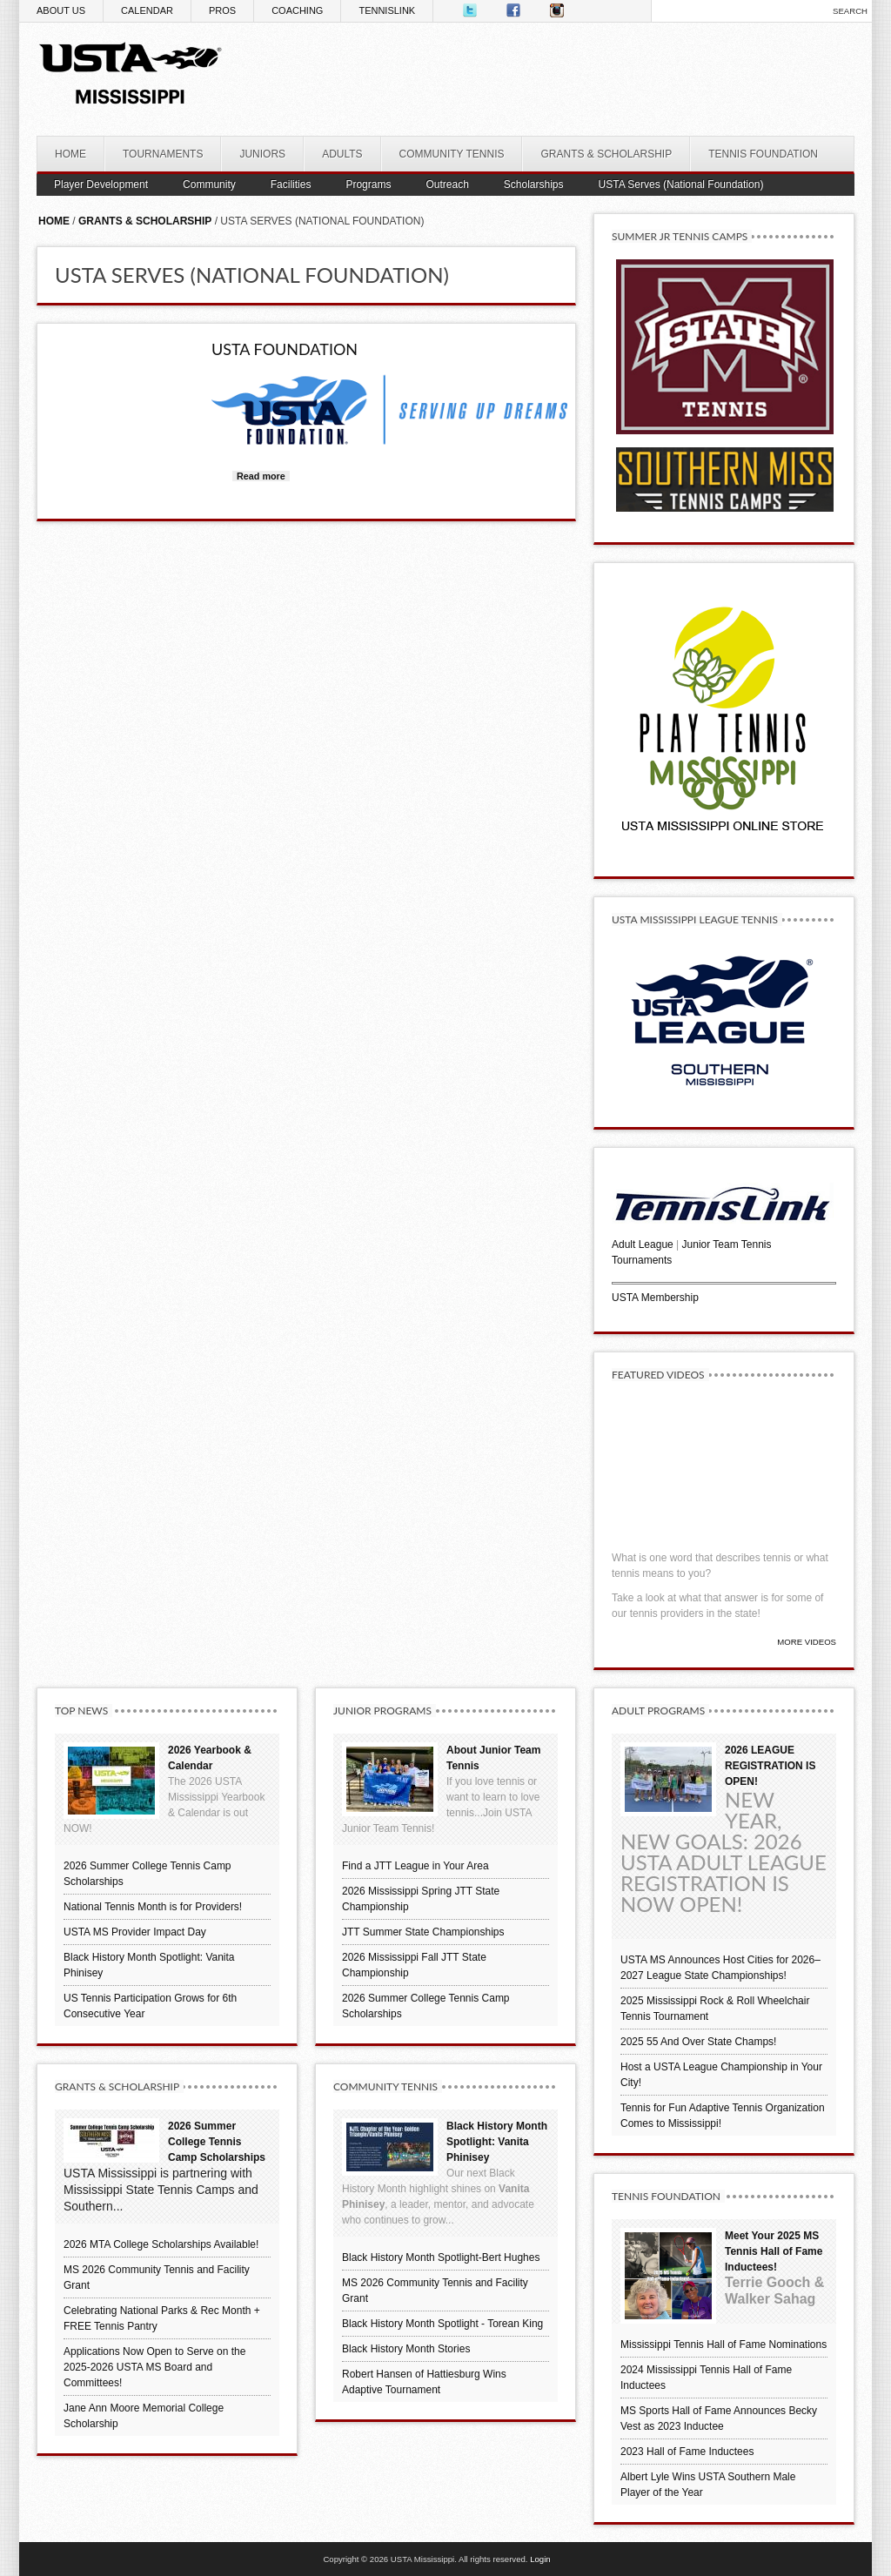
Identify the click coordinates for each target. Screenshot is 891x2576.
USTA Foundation (284, 349)
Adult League (642, 1244)
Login (540, 2559)
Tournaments (642, 1260)
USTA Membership (655, 1297)
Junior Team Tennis (727, 1244)
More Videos (806, 1642)
